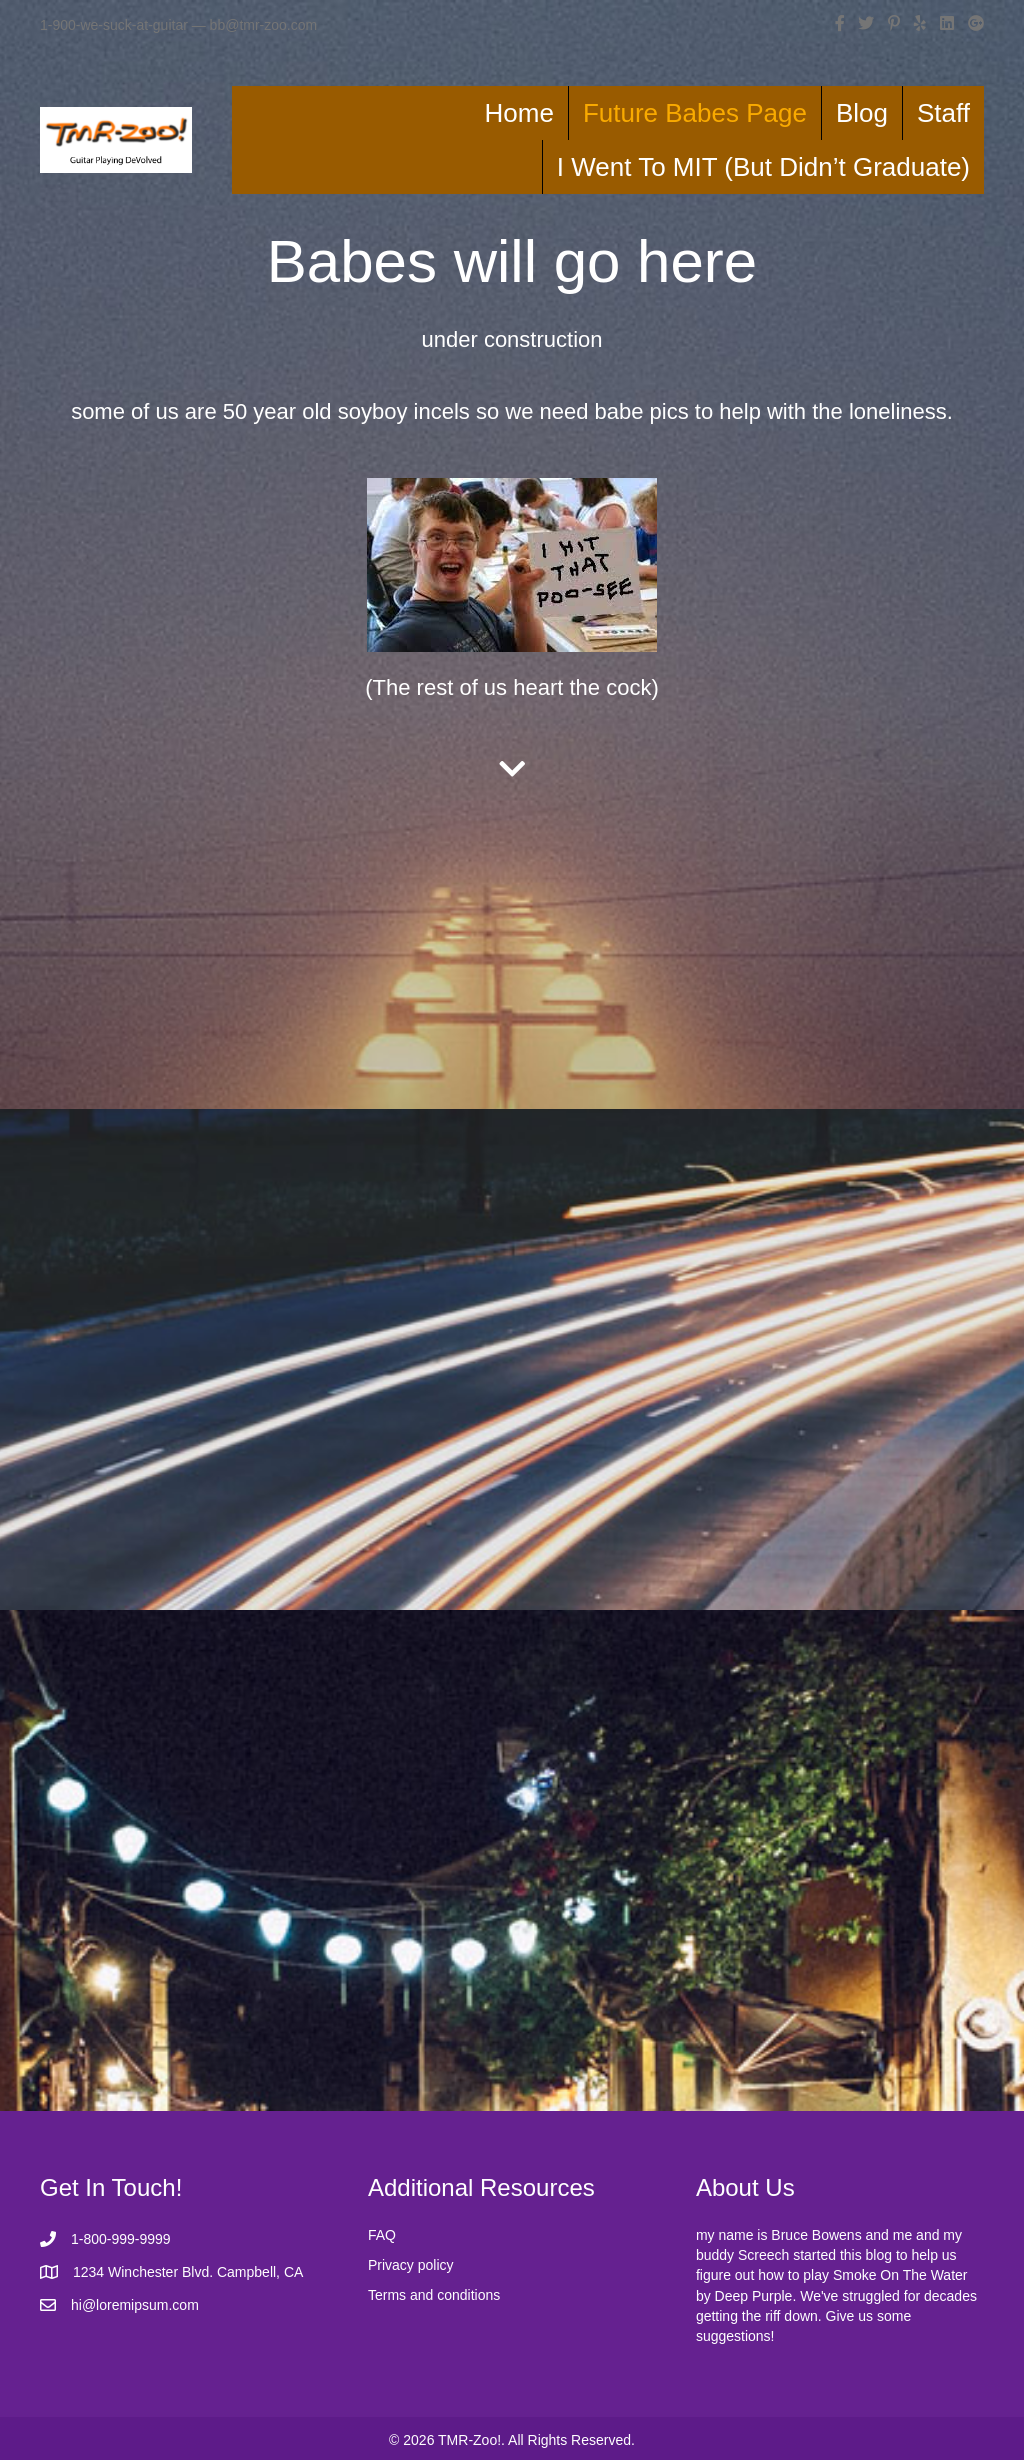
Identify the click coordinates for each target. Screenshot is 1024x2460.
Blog (862, 113)
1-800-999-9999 (121, 2239)
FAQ (382, 2235)
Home (519, 113)
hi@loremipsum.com (135, 2305)
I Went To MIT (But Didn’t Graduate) (763, 167)
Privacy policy (411, 2265)
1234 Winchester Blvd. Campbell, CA (188, 2272)
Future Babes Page (695, 113)
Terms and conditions (434, 2295)
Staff (943, 113)
